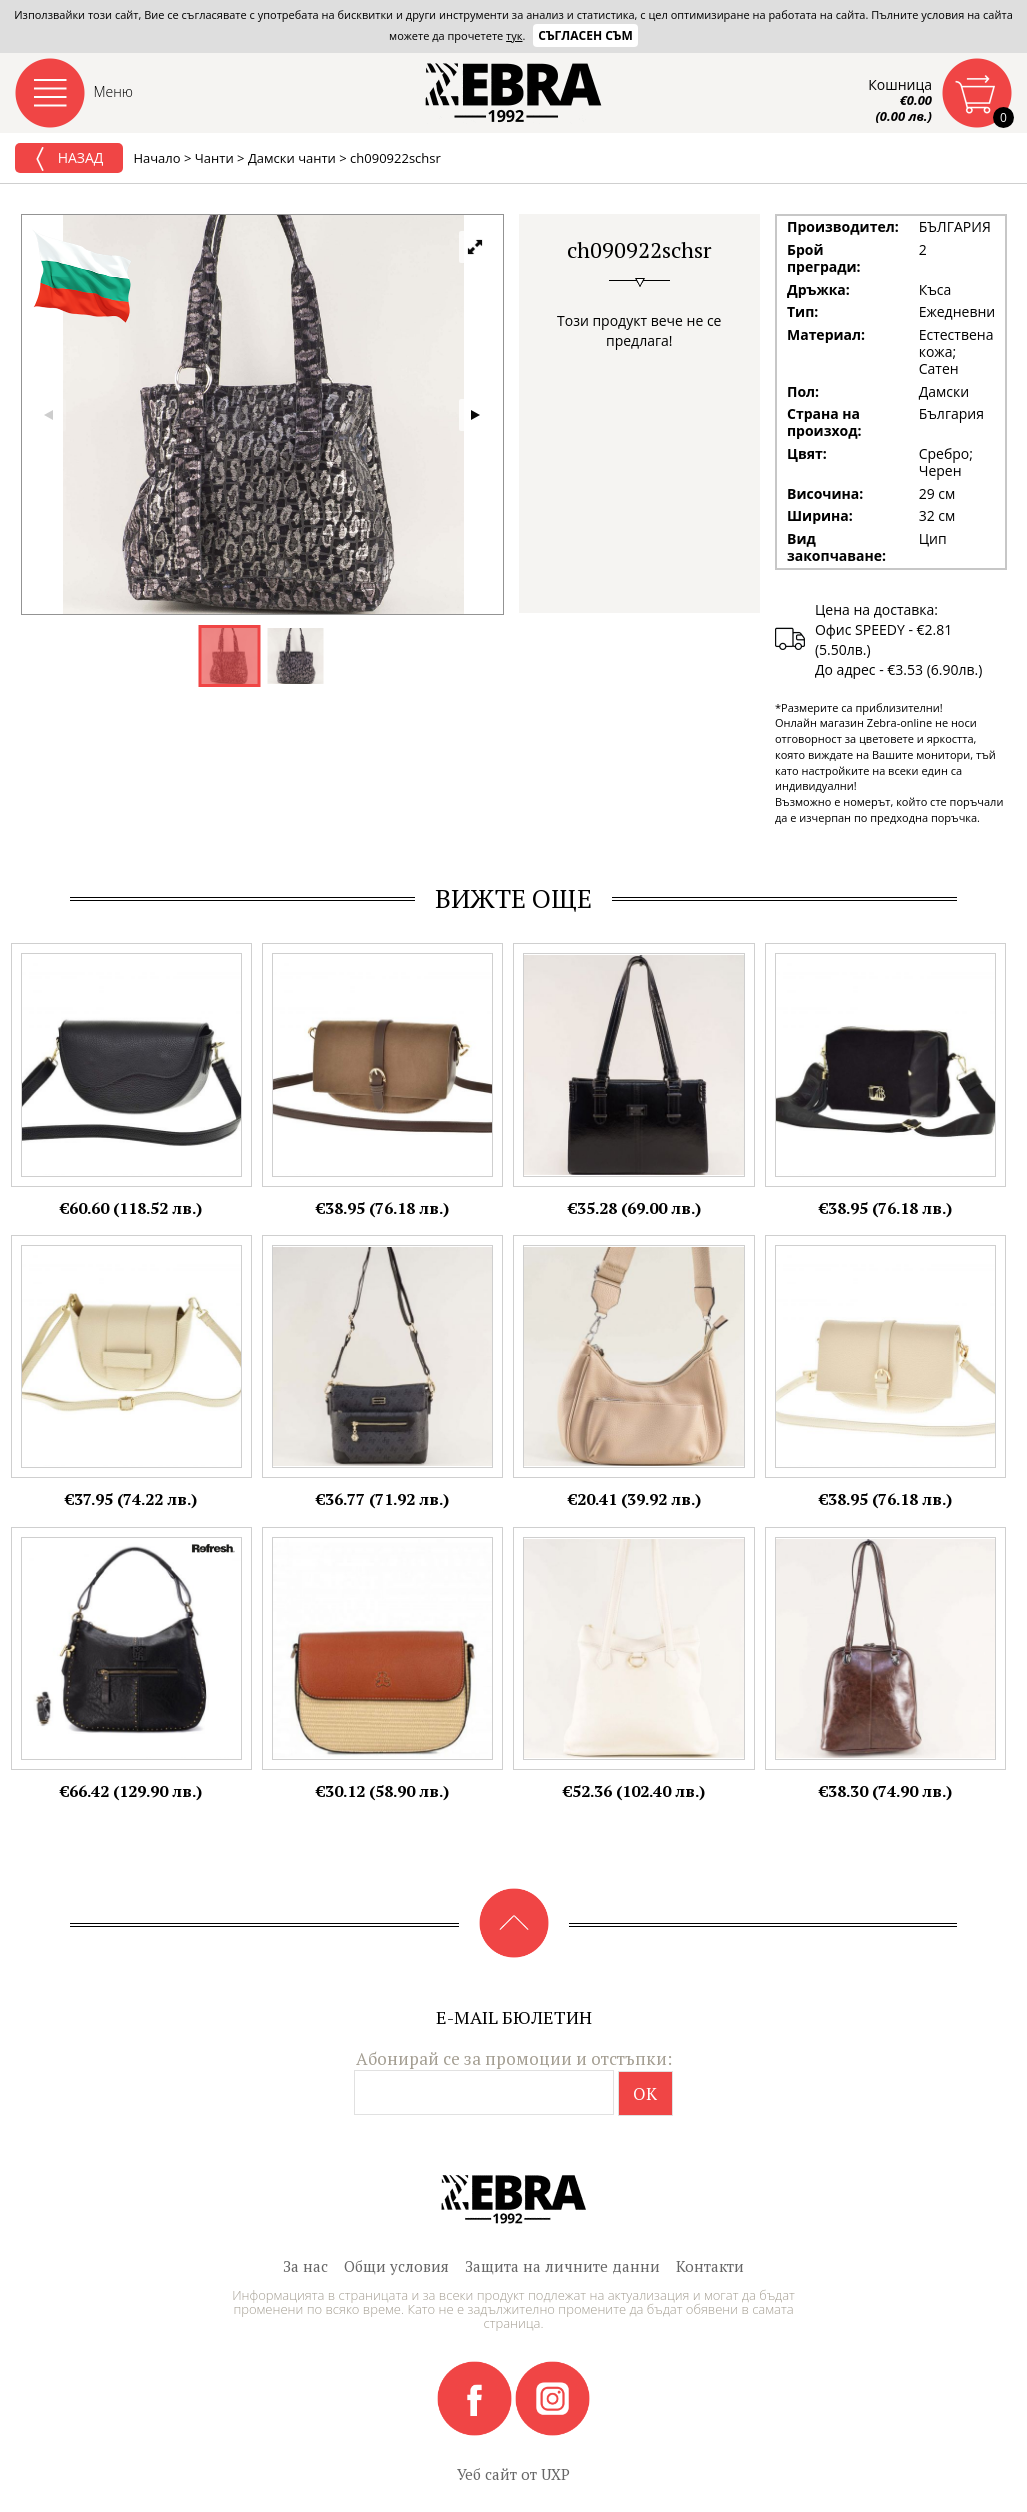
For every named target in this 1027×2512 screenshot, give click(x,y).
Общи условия (396, 2266)
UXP (555, 2474)
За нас (305, 2266)
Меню (114, 91)
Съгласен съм (585, 35)
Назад (69, 159)
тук (514, 35)
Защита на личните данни (562, 2266)
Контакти (710, 2266)
